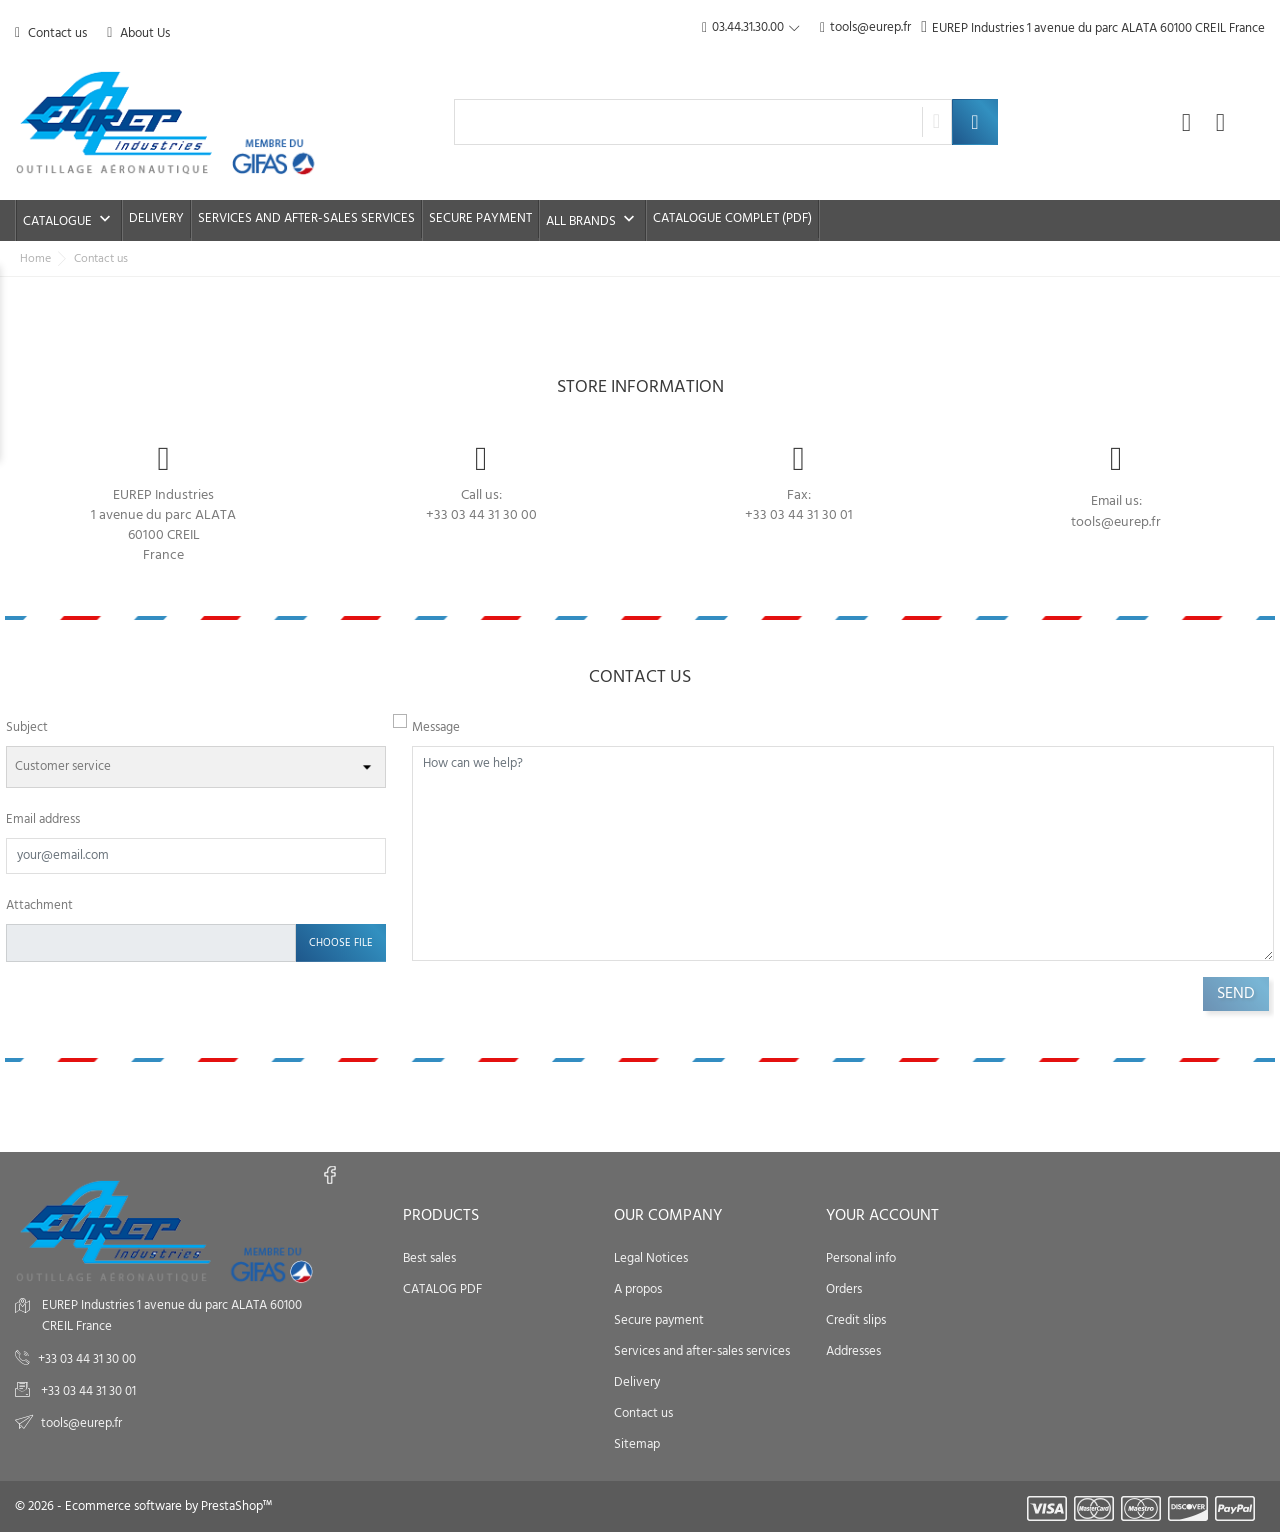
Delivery (156, 218)
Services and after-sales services (306, 218)
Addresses (853, 1351)
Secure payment (480, 218)
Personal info (861, 1258)
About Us (138, 33)
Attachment (39, 905)
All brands (592, 220)
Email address (43, 819)
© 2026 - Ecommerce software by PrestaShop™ (143, 1506)
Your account (882, 1216)
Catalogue (69, 220)
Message (436, 727)
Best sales (429, 1258)
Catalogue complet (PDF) (732, 218)
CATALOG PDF (442, 1289)
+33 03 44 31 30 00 (481, 515)
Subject (27, 727)
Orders (844, 1289)
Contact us (51, 33)
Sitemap (637, 1444)
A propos (638, 1289)
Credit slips (856, 1320)
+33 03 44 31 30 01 (87, 1391)
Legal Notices (651, 1258)
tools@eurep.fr (865, 28)
